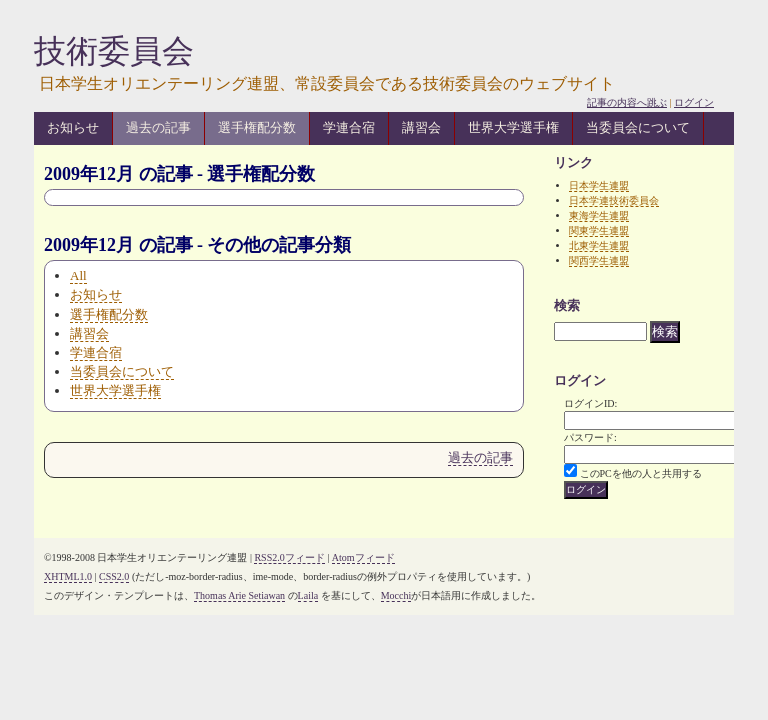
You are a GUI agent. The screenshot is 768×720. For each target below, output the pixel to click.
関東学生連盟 (599, 230)
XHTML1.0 (68, 576)
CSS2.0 (114, 576)
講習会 (421, 127)
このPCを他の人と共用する (641, 473)
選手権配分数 (257, 127)
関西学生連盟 (599, 260)
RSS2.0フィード (289, 557)
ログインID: (590, 403)
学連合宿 (349, 127)
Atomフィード (363, 557)
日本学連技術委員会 (614, 200)
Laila (308, 595)
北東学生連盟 (599, 245)
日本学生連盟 (599, 185)
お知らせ (73, 127)
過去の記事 (158, 127)
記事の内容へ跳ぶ (627, 102)
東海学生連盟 (599, 215)
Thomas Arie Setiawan (239, 595)
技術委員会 (114, 51)
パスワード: (590, 437)
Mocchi (396, 595)
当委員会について (638, 127)
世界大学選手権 (513, 127)
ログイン (694, 102)
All (78, 275)
